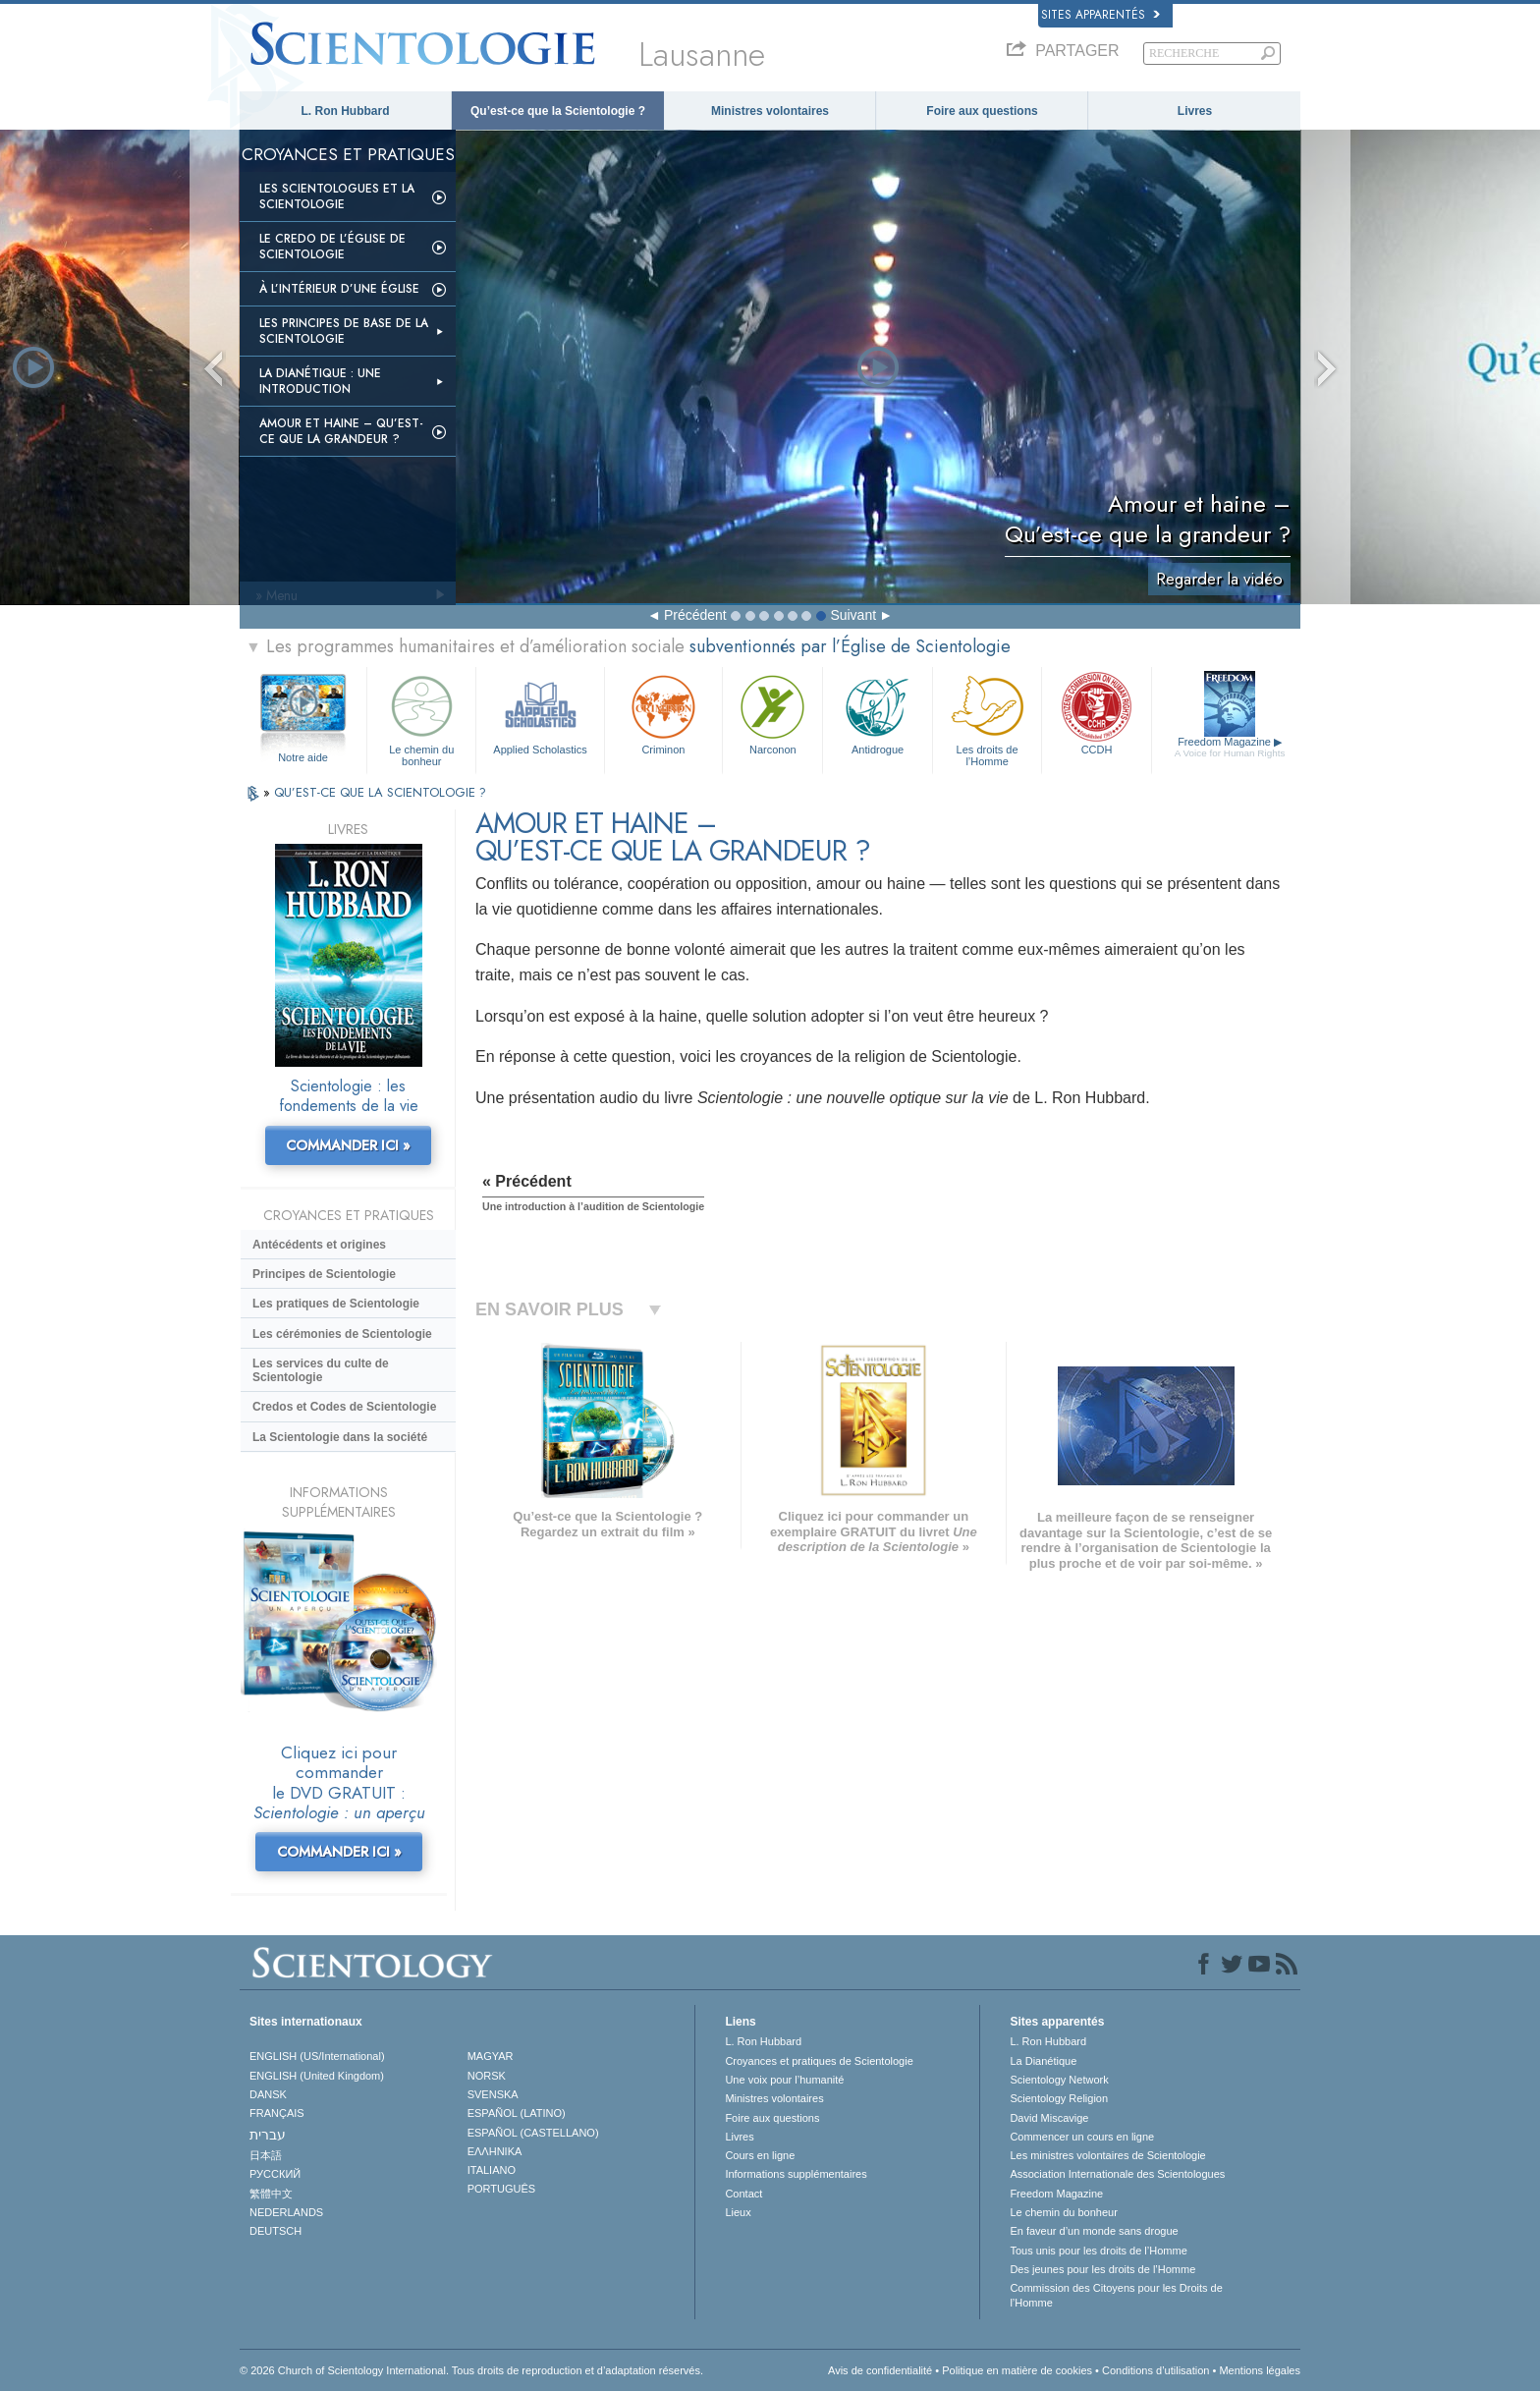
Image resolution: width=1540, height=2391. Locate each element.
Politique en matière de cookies (1017, 2370)
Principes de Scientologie (324, 1274)
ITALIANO (492, 2170)
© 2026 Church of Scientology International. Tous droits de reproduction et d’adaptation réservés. (471, 2370)
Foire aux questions (981, 111)
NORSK (487, 2076)
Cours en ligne (760, 2155)
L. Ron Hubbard (346, 111)
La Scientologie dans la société (339, 1437)
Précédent (695, 615)
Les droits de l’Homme (987, 717)
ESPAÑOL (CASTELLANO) (533, 2133)
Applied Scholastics (539, 712)
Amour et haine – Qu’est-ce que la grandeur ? (341, 431)
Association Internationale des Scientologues (1117, 2174)
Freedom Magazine (1230, 747)
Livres (1195, 111)
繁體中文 (271, 2193)
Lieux (737, 2212)
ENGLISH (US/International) (317, 2056)
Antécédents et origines (319, 1244)
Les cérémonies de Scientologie (342, 1334)
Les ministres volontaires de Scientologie (1107, 2155)
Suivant (853, 615)
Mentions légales (1259, 2370)
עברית (267, 2134)
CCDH (1096, 712)
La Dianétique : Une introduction (320, 381)
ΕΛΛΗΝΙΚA (495, 2151)
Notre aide (303, 757)
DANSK (268, 2094)
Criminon (664, 712)
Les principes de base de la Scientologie (343, 331)
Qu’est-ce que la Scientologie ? (557, 111)
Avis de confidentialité (880, 2370)
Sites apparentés (1100, 15)
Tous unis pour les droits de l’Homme (1098, 2250)
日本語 (265, 2155)
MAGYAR (491, 2056)
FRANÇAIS (276, 2113)
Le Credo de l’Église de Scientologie (332, 246)
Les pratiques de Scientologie (335, 1303)
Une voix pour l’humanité (784, 2079)
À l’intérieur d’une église (339, 289)
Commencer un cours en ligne (1082, 2136)
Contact (743, 2193)
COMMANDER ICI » (348, 1145)
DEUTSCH (275, 2231)
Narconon (772, 712)
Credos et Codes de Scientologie (344, 1407)
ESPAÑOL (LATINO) (517, 2113)
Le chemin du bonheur (421, 717)
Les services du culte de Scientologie (320, 1370)
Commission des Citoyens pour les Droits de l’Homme (1116, 2295)
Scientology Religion (1059, 2098)
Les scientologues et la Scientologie (336, 196)
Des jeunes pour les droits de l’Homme (1102, 2269)
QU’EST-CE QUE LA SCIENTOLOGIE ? (380, 792)
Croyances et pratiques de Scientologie (818, 2061)
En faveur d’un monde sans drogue (1094, 2231)
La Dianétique (1043, 2061)
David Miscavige (1049, 2118)
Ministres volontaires (770, 111)
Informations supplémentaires (795, 2174)
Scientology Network (1059, 2079)
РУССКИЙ (275, 2174)
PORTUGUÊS (501, 2189)
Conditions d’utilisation (1155, 2370)
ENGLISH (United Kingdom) (316, 2076)
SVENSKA (493, 2094)
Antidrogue (877, 712)
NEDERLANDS (286, 2212)
